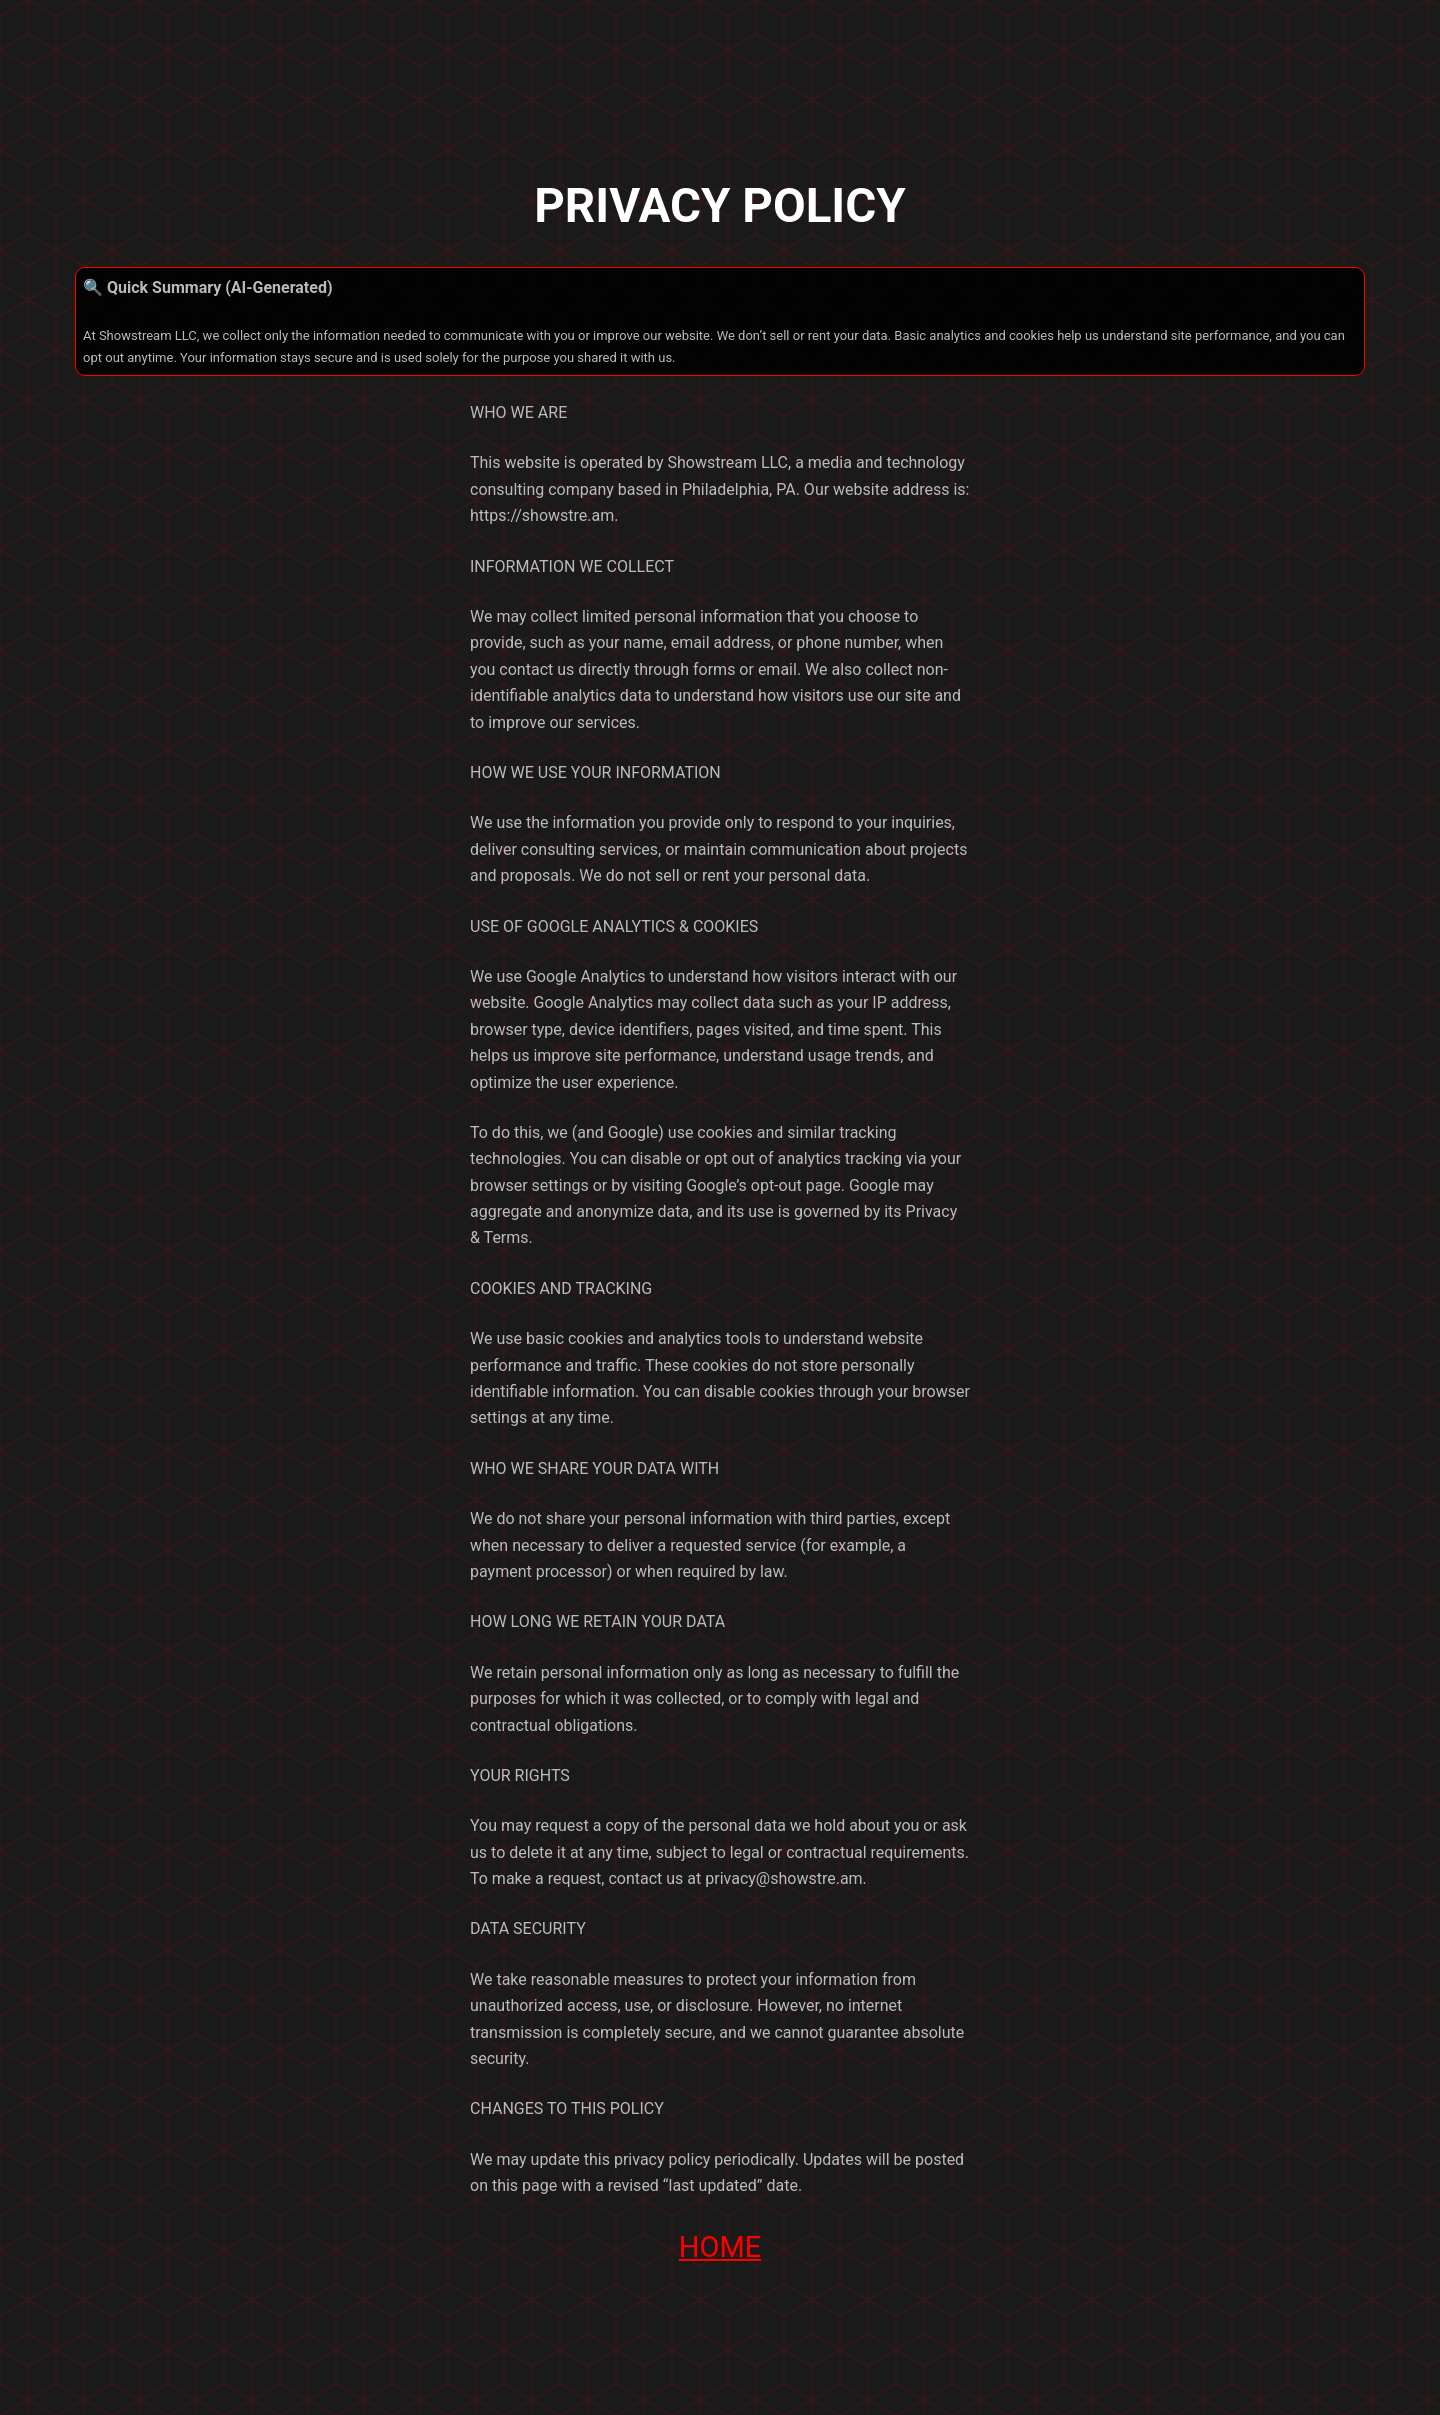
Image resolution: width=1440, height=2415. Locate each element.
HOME (720, 2247)
